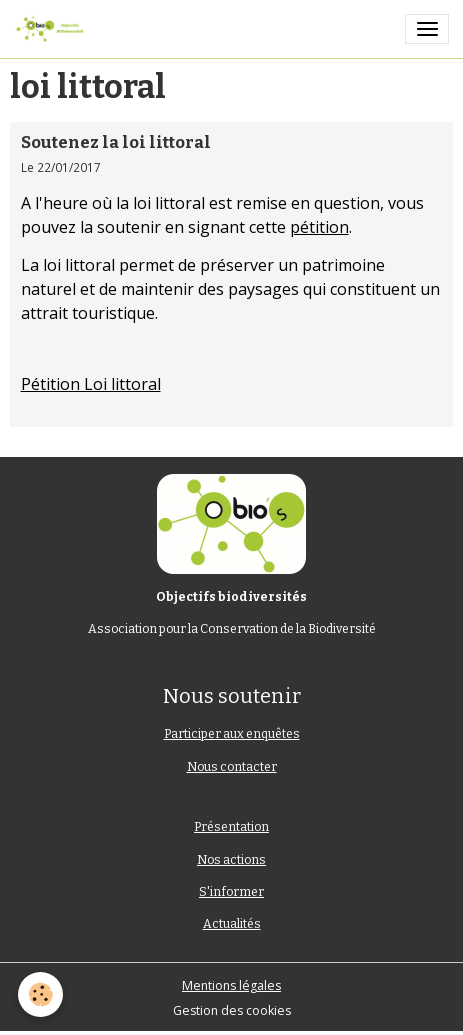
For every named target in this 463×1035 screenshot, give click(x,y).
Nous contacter (232, 767)
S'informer (231, 892)
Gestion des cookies (232, 1010)
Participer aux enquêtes (232, 734)
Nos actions (231, 860)
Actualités (232, 924)
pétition (319, 227)
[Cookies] (40, 994)
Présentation (231, 827)
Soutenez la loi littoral (116, 142)
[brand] (53, 29)
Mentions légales (231, 985)
